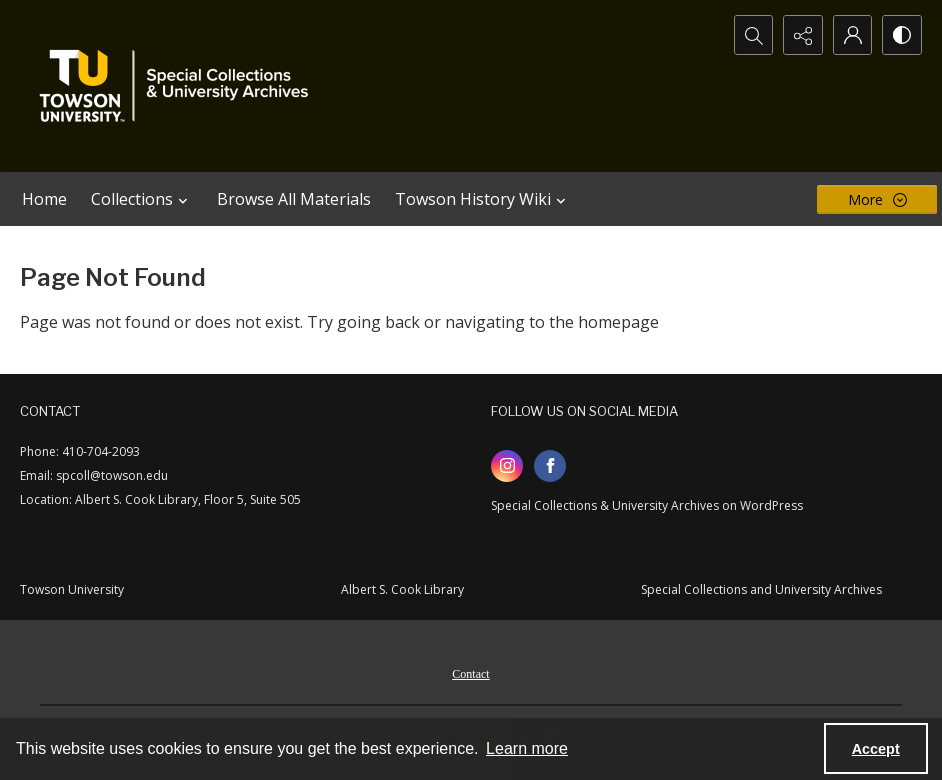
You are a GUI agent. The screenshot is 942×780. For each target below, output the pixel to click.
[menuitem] (470, 672)
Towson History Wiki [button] (483, 199)
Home (44, 199)
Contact (470, 674)
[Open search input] (752, 35)
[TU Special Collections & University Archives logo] (180, 86)
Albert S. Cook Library (402, 589)
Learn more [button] (527, 748)
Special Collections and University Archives (761, 589)
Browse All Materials (294, 199)
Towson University (72, 589)
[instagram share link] (507, 466)
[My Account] (852, 35)
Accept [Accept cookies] (876, 749)
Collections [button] (142, 199)
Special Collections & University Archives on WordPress (647, 505)
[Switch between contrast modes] (902, 35)
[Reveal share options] (802, 35)
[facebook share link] (550, 466)
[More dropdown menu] (877, 199)
